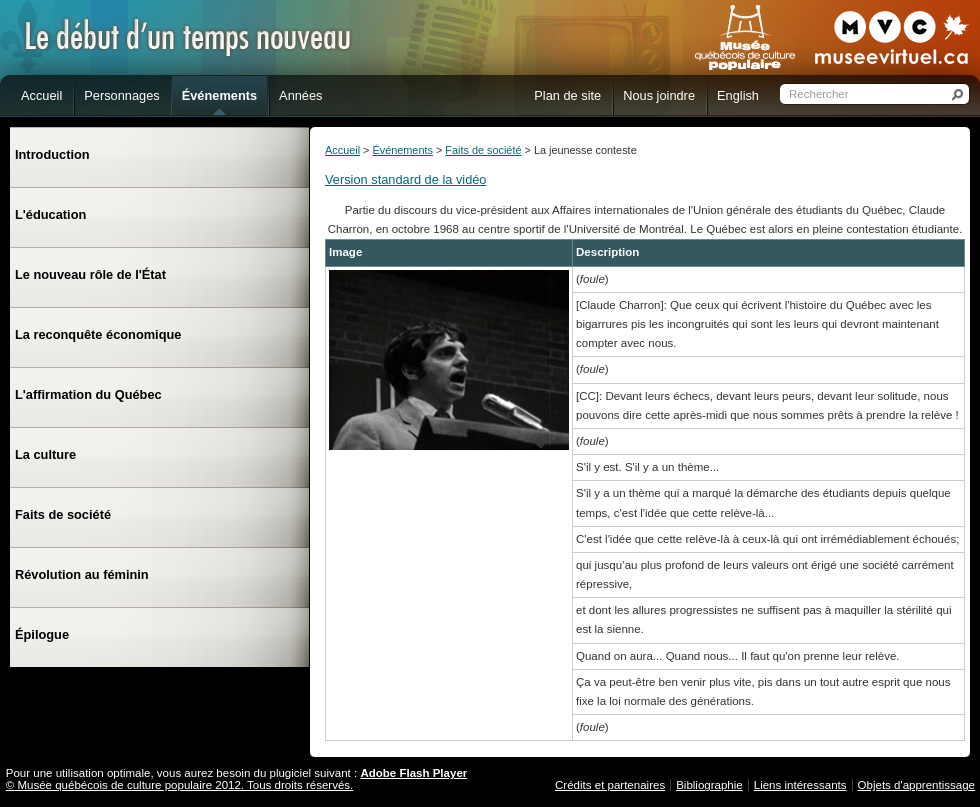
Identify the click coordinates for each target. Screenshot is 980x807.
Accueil (342, 150)
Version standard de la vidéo (406, 179)
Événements (402, 150)
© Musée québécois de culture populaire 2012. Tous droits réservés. (180, 785)
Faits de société (483, 150)
